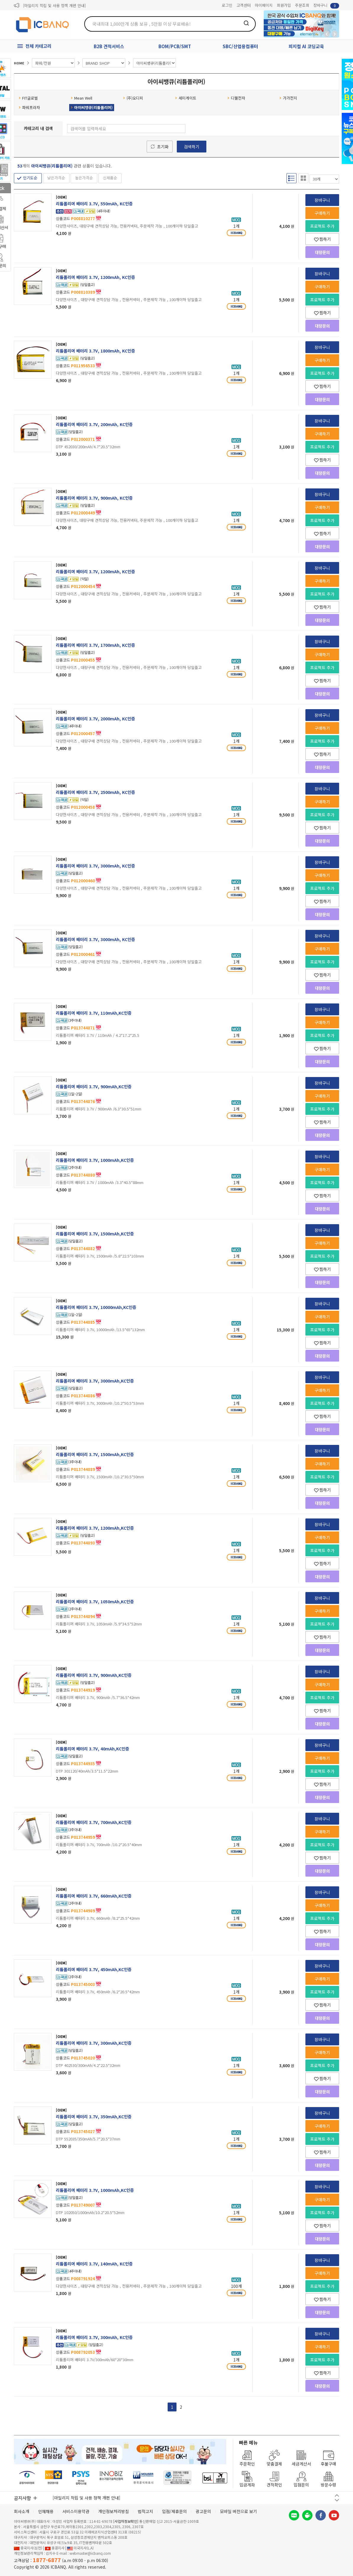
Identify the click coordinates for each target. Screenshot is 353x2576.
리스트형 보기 (291, 178)
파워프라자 (29, 107)
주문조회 (302, 5)
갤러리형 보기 (303, 178)
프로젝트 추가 (322, 226)
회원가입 (284, 5)
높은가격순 (84, 178)
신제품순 (110, 178)
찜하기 (322, 239)
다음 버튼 (337, 2500)
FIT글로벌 (28, 98)
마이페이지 (264, 5)
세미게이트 (185, 98)
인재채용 (46, 2511)
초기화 (163, 147)
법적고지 (145, 2511)
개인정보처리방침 (113, 2511)
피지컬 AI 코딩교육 (306, 46)
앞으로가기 (335, 34)
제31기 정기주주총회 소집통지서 (49, 5)
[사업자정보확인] (125, 2521)
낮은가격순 (56, 178)
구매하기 (322, 213)
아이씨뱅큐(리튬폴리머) (92, 107)
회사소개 (21, 2511)
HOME (19, 63)
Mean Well (81, 98)
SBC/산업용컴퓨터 (240, 46)
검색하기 (191, 147)
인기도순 (30, 178)
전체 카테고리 (38, 46)
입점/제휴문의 (174, 2511)
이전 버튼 (337, 2495)
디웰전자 (236, 98)
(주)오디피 (133, 98)
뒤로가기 (327, 34)
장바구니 (326, 5)
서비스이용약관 (75, 2511)
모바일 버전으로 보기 (238, 2511)
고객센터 (244, 5)
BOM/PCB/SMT (174, 46)
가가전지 (288, 98)
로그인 (227, 5)
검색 (246, 23)
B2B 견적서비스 (109, 46)
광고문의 (203, 2511)
